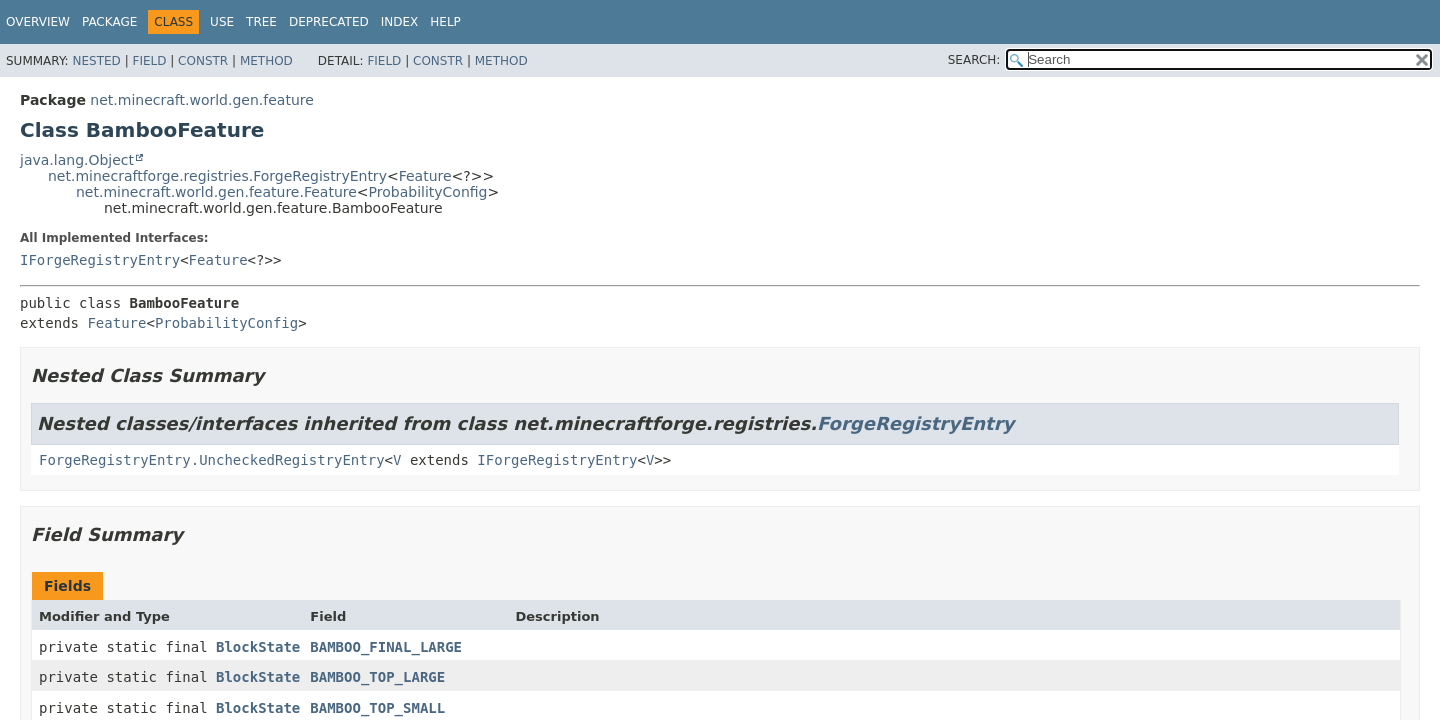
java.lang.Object (77, 160)
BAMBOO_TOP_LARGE (377, 677)
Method (266, 61)
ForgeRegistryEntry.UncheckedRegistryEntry (212, 460)
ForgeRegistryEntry (915, 423)
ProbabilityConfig (428, 192)
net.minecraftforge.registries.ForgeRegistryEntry (217, 176)
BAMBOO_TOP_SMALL (377, 708)
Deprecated (329, 22)
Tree (261, 22)
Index (400, 22)
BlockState (258, 647)
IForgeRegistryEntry (100, 260)
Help (445, 22)
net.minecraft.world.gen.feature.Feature (216, 192)
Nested (96, 61)
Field (149, 61)
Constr (203, 61)
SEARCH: (974, 60)
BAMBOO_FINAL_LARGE (386, 647)
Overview (38, 22)
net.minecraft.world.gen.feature (201, 100)
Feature (425, 176)
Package (109, 22)
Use (222, 22)
